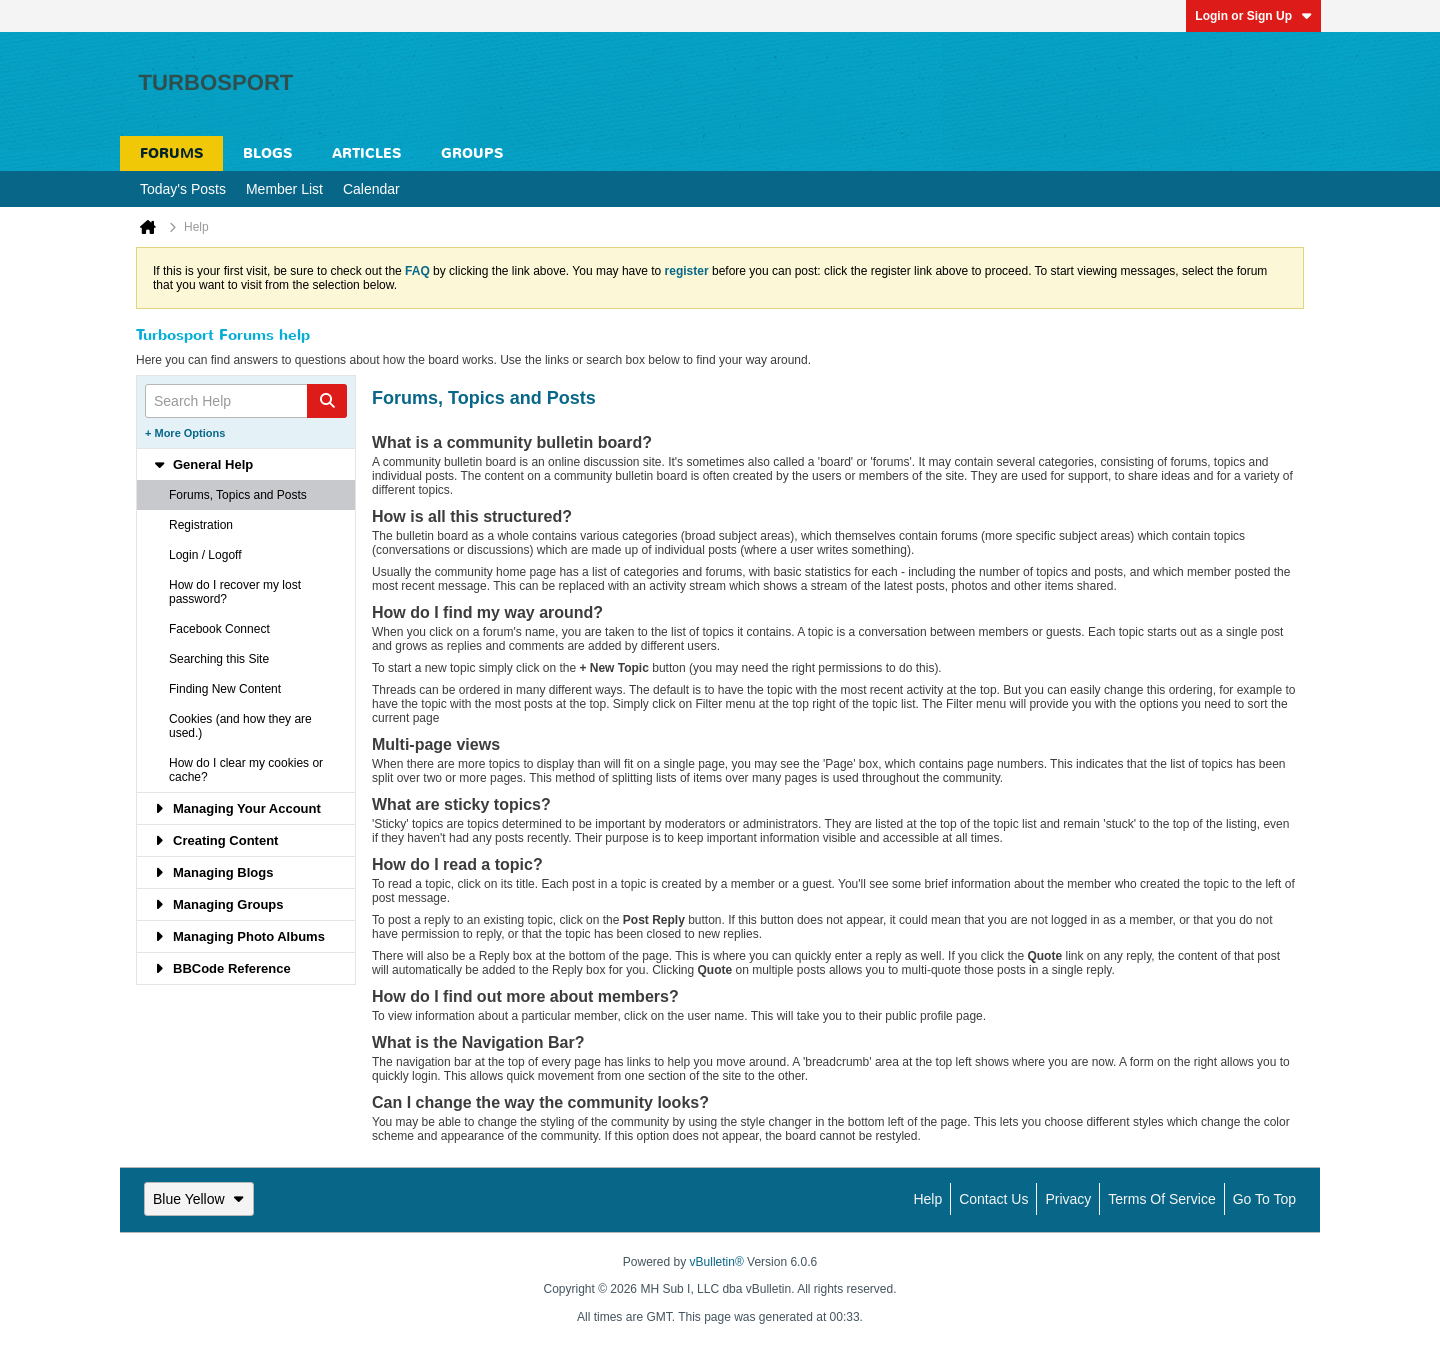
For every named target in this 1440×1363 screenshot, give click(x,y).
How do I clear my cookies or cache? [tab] (246, 770)
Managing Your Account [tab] (237, 808)
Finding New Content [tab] (225, 689)
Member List (284, 189)
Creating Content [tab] (215, 840)
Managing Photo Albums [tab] (239, 936)
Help (927, 1199)
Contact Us (993, 1199)
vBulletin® (717, 1262)
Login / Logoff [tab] (205, 555)
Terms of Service (1161, 1199)
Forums (171, 153)
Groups (472, 153)
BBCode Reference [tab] (222, 968)
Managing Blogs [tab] (213, 872)
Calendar (371, 189)
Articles (366, 153)
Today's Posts (183, 189)
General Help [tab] (203, 464)
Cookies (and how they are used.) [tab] (240, 726)
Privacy (1068, 1199)
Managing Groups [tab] (218, 904)
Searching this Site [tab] (219, 659)
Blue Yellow (199, 1199)
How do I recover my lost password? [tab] (235, 592)
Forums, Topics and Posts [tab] (238, 495)
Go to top (1264, 1199)
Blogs (267, 153)
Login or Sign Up (1253, 16)
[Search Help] (246, 401)
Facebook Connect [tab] (219, 629)
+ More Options (185, 433)
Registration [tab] (201, 525)
